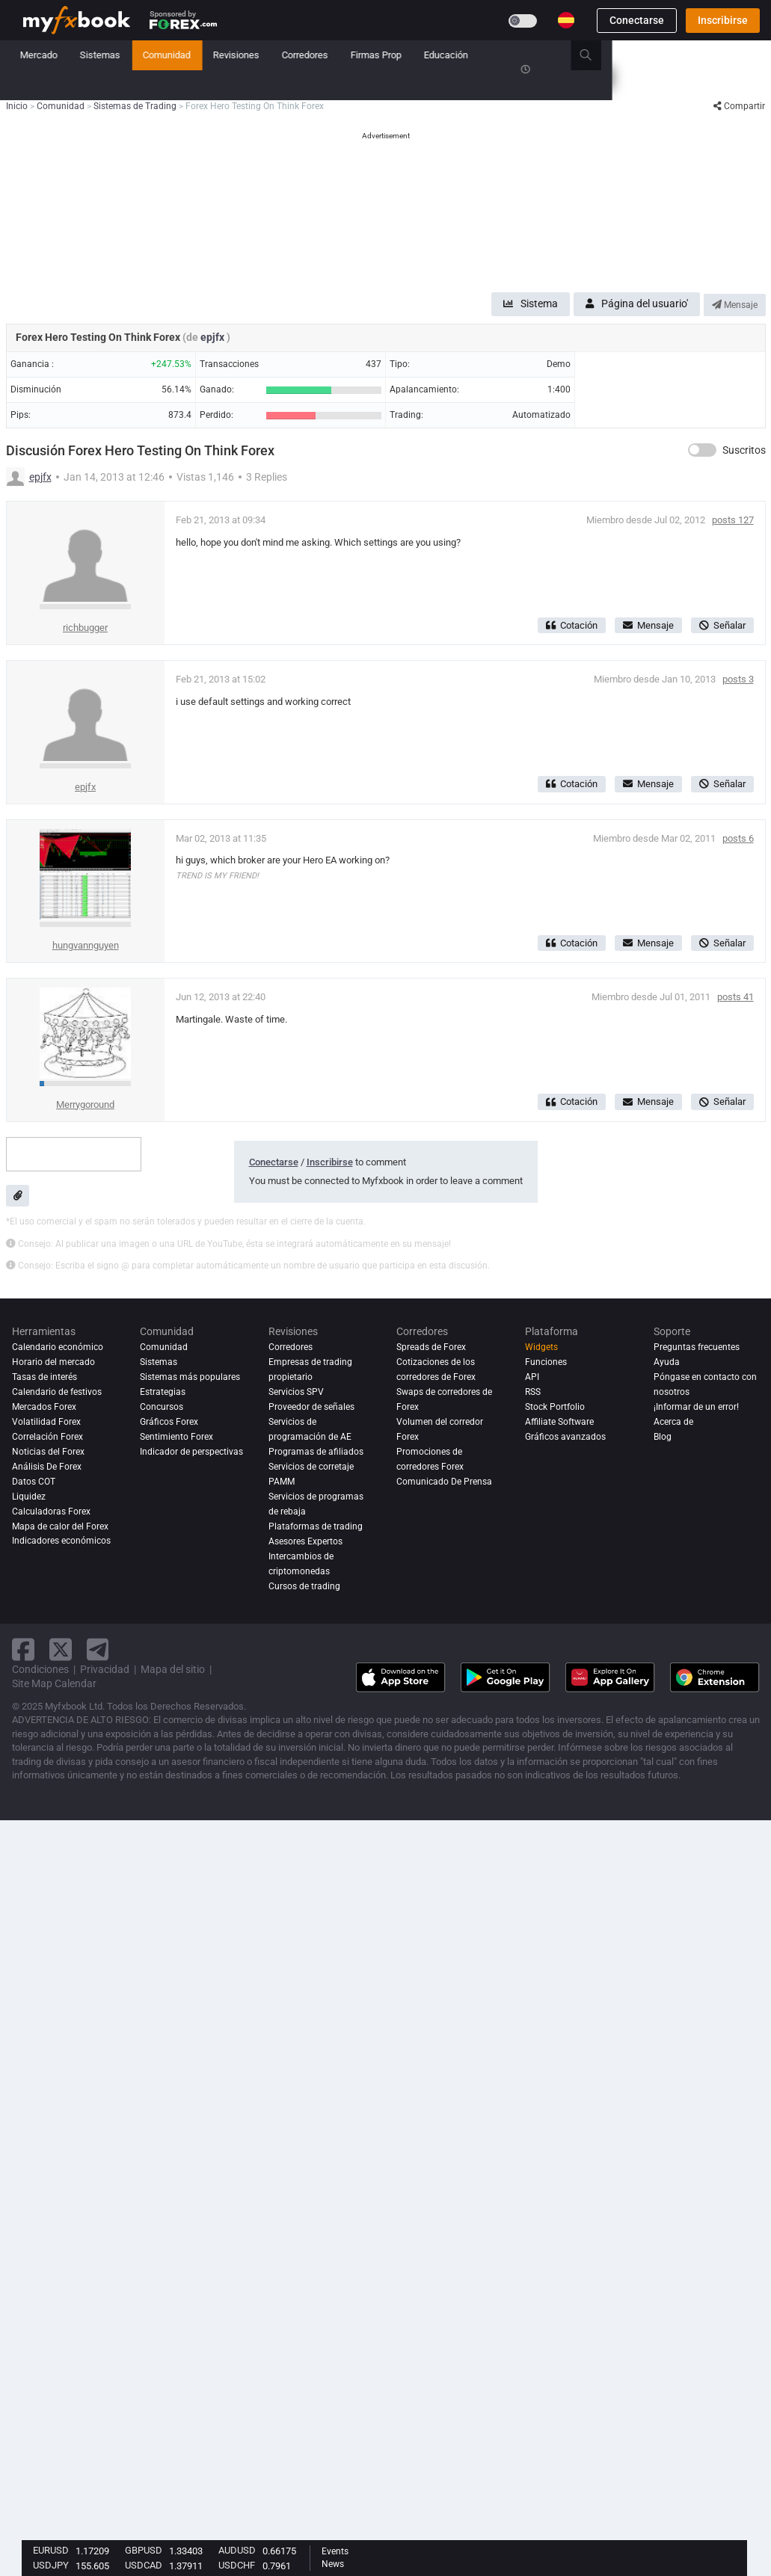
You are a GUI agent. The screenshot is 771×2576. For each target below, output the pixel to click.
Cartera (84, 55)
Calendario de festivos (57, 1392)
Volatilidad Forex (46, 1422)
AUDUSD (237, 2550)
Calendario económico (57, 1347)
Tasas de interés (44, 1377)
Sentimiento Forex (176, 1437)
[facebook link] (23, 1649)
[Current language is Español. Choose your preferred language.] (566, 20)
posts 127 (733, 520)
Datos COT (33, 1481)
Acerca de (673, 1422)
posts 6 (738, 838)
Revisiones (395, 55)
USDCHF (236, 2565)
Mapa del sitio (173, 1669)
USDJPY (51, 2565)
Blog (663, 1437)
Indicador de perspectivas (191, 1451)
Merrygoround (85, 1104)
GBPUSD (143, 2550)
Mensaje (735, 305)
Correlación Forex (47, 1437)
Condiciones (40, 1669)
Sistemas (259, 55)
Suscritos (744, 450)
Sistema (530, 303)
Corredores (464, 55)
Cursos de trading (304, 1586)
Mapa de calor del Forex (60, 1526)
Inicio (34, 55)
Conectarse (636, 20)
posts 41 (735, 996)
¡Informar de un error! (696, 1407)
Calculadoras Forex (51, 1511)
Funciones (546, 1362)
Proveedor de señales (311, 1407)
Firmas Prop (535, 55)
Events (335, 2551)
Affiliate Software (559, 1422)
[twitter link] (60, 1649)
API (532, 1377)
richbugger (85, 627)
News (333, 2564)
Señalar (722, 625)
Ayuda (667, 1362)
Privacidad (104, 1669)
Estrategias (162, 1392)
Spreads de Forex (431, 1347)
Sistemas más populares (190, 1377)
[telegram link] (98, 1649)
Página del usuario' (637, 303)
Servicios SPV (296, 1392)
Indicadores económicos (61, 1541)
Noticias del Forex (48, 1451)
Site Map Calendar (54, 1683)
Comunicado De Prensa (444, 1481)
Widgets (541, 1347)
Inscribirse (723, 20)
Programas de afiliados (315, 1451)
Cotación (572, 625)
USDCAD (143, 2565)
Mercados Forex (44, 1407)
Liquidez (29, 1496)
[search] (753, 55)
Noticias (139, 55)
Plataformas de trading (315, 1526)
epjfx (213, 337)
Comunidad (326, 55)
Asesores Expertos (305, 1541)
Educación (605, 55)
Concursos (46, 84)
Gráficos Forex (169, 1422)
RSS (533, 1392)
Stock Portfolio (555, 1407)
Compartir (739, 106)
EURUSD (51, 2550)
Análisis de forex (47, 1466)
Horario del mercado (53, 1362)
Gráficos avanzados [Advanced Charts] (565, 1437)
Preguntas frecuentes (697, 1347)
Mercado (198, 55)
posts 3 (738, 679)
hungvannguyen (85, 945)
